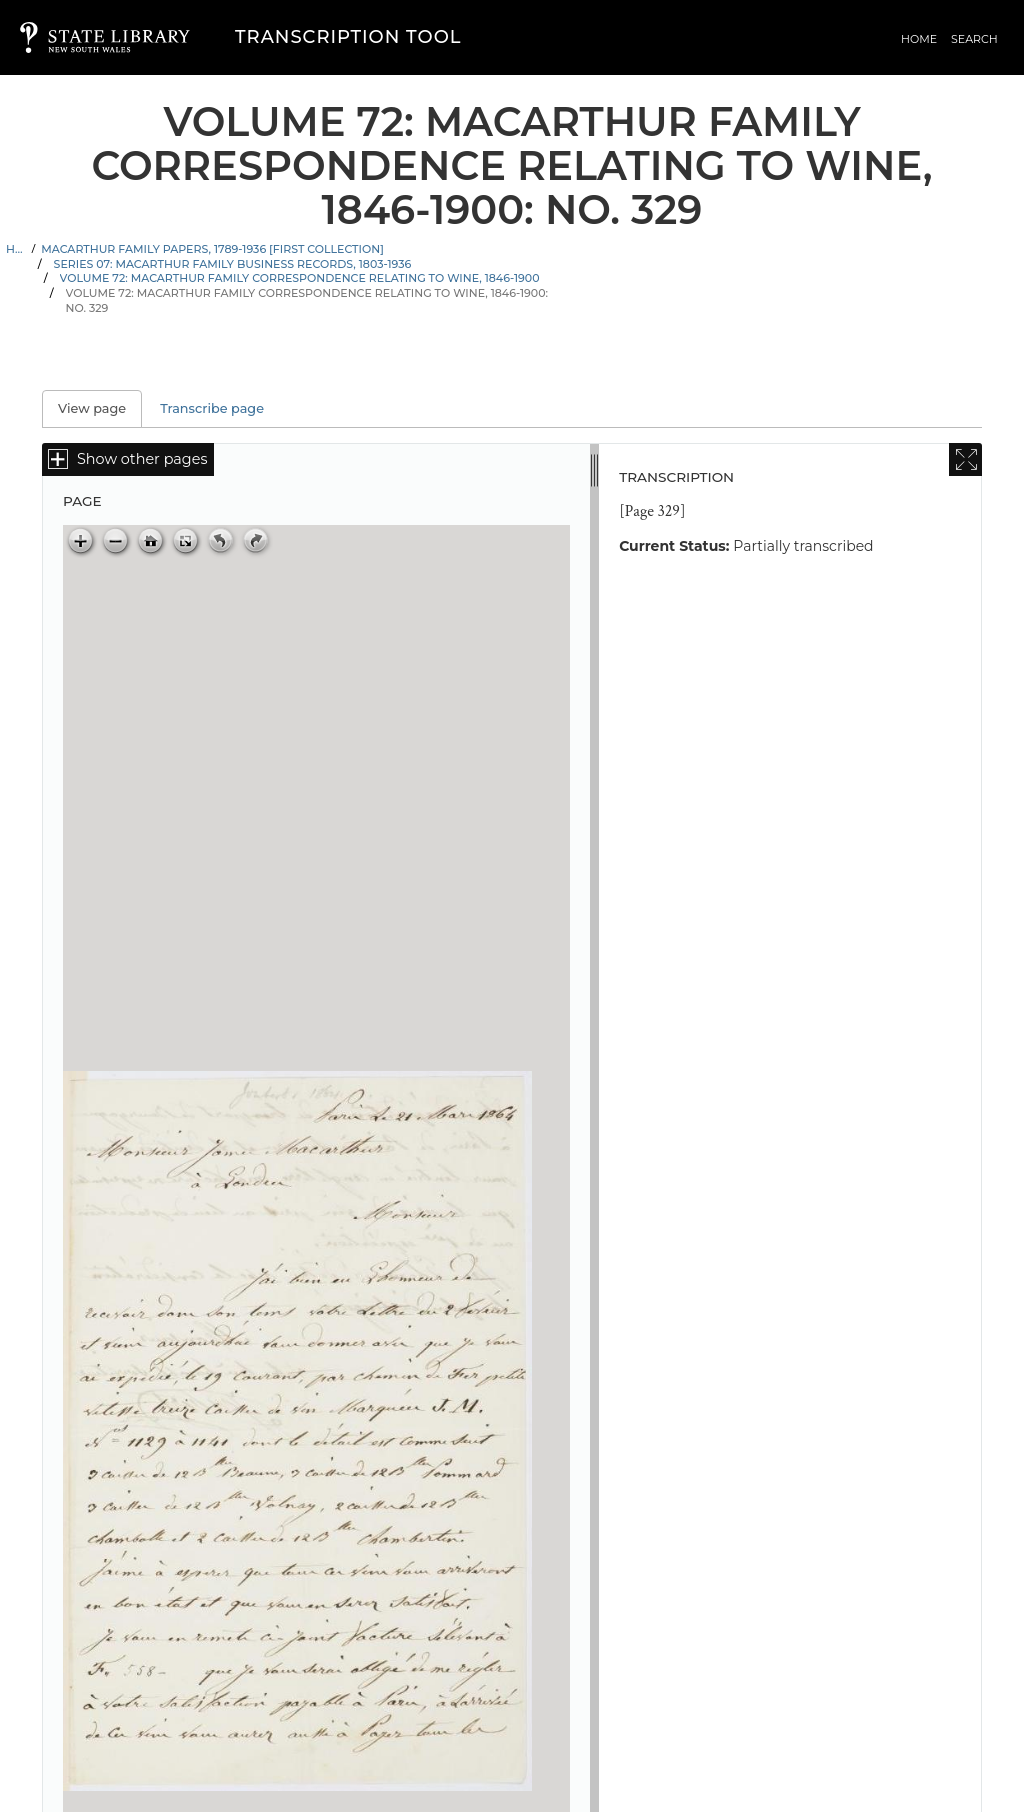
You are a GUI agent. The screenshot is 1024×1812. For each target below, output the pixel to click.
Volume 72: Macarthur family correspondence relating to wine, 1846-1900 (300, 278)
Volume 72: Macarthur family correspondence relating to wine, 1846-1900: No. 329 (307, 300)
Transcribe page (212, 408)
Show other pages (142, 459)
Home (919, 39)
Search (974, 39)
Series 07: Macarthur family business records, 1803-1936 (233, 264)
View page (100, 408)
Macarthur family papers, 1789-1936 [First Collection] (212, 249)
